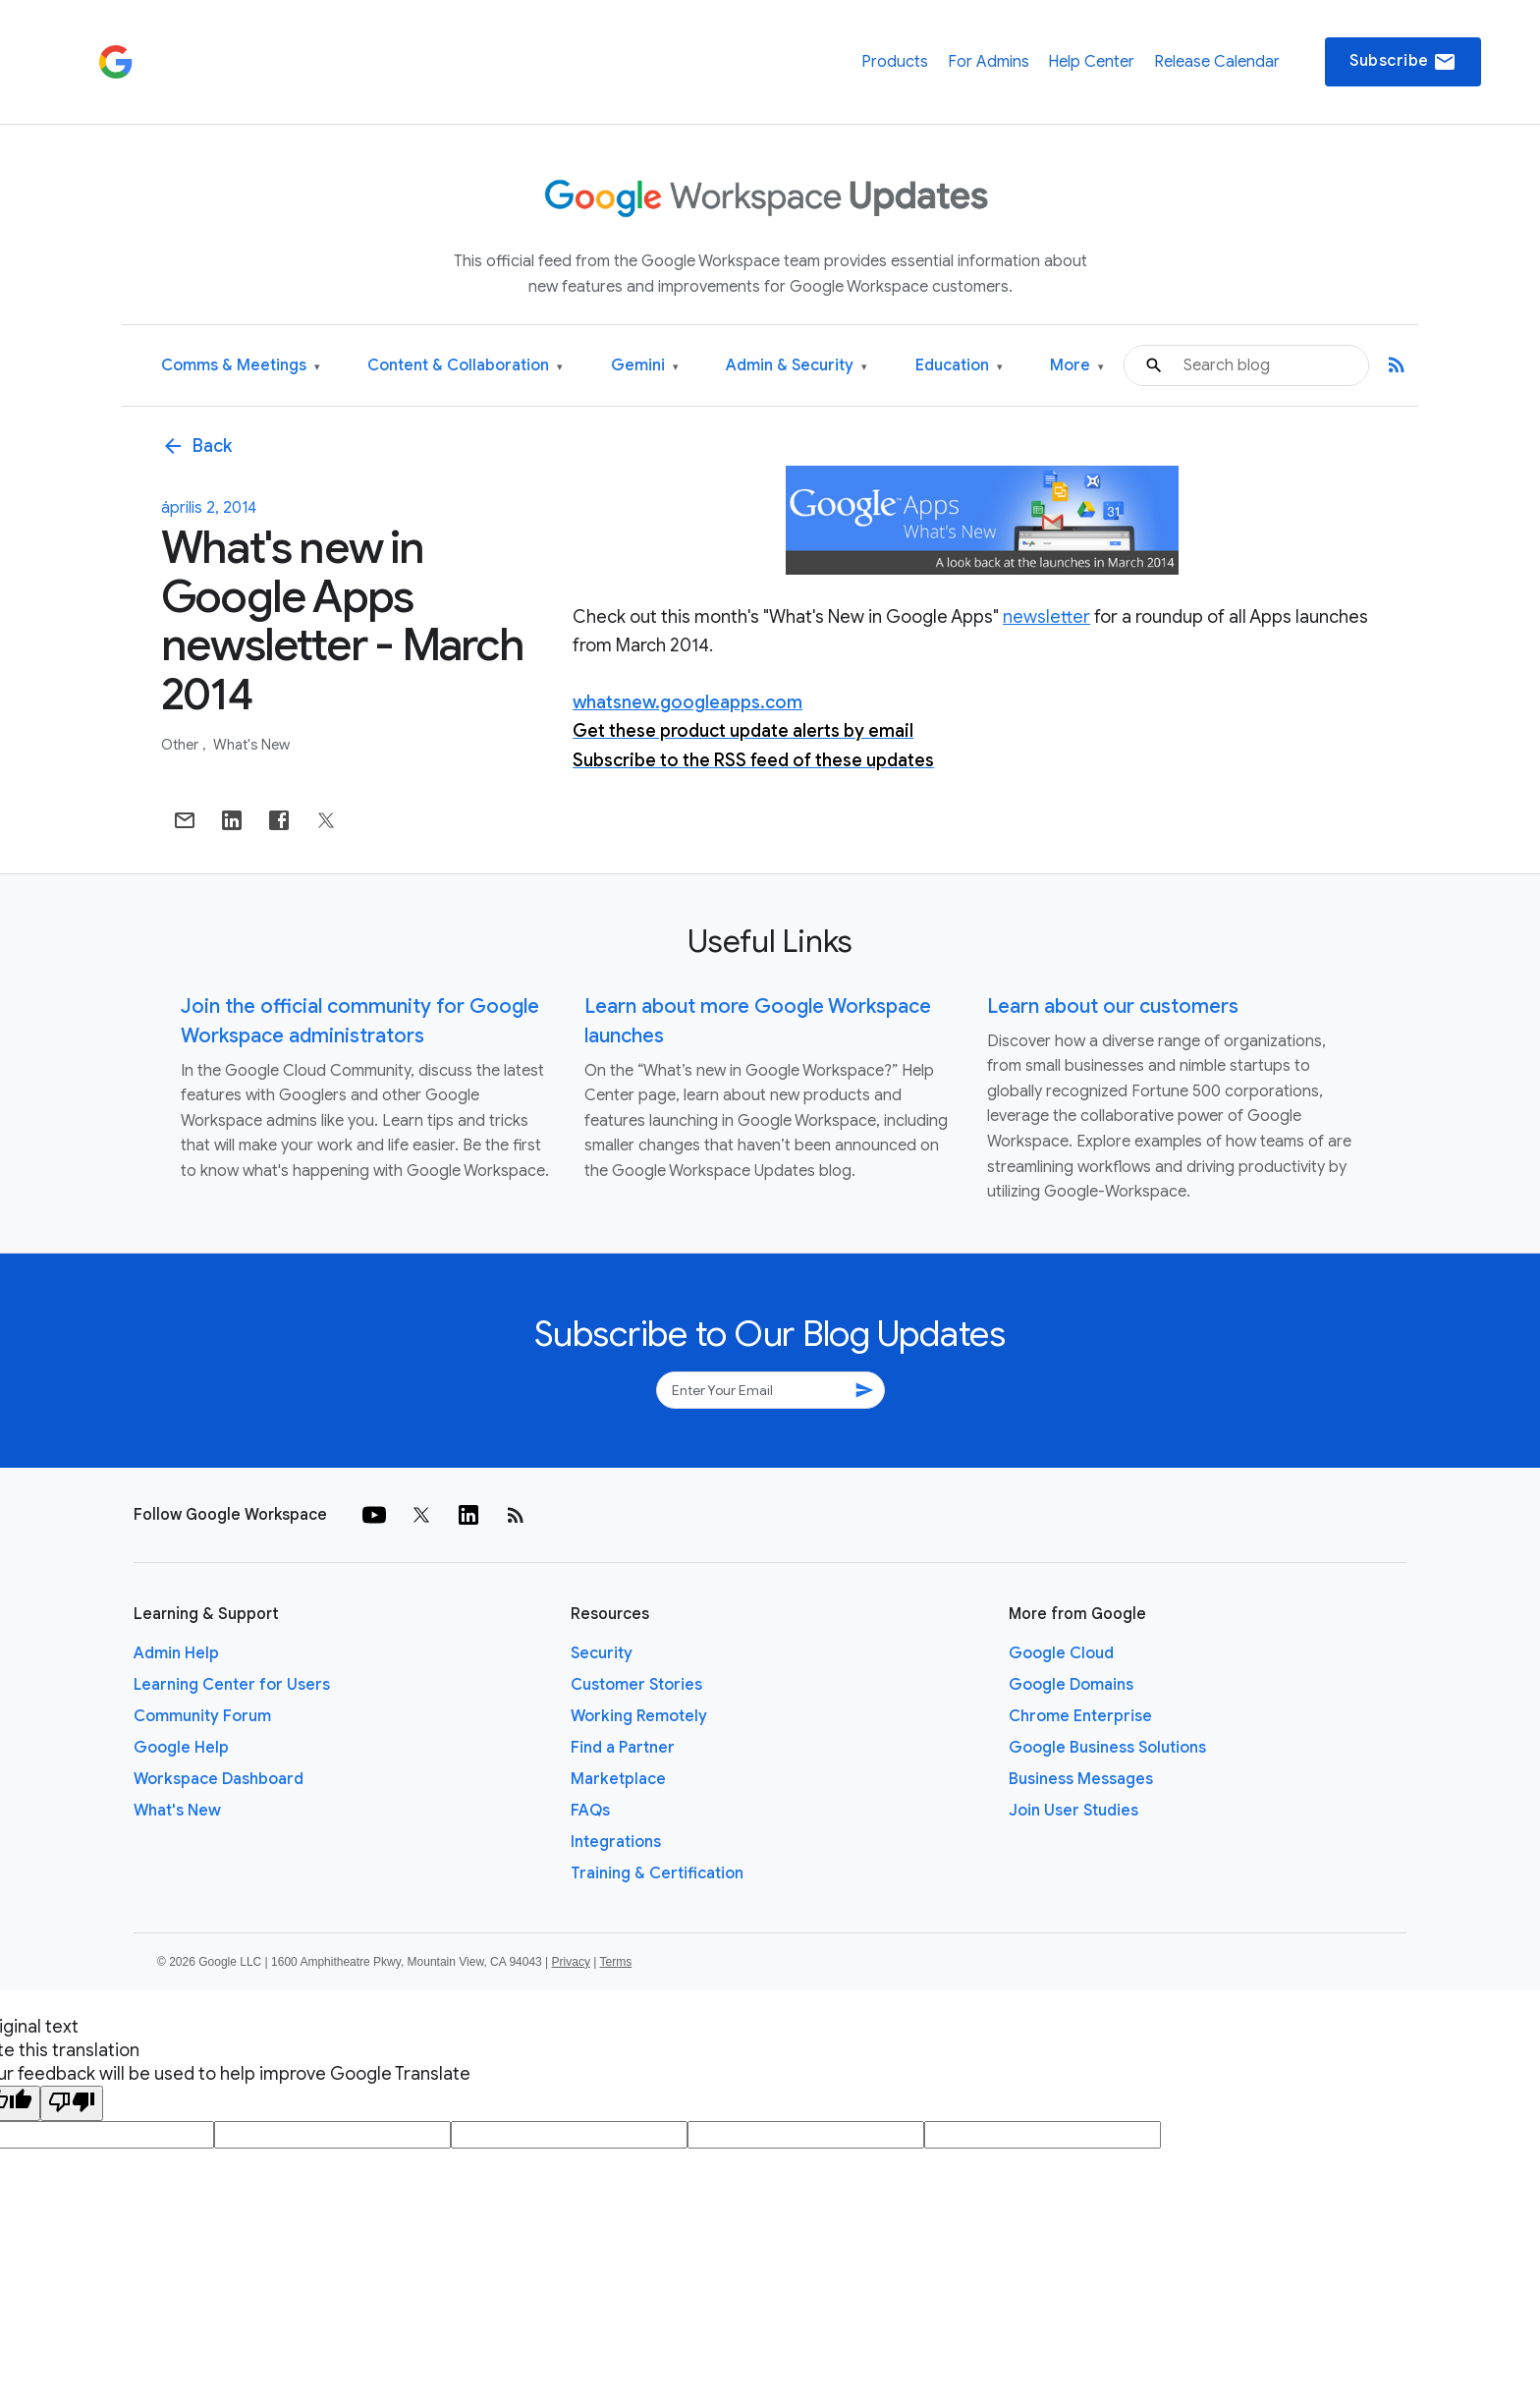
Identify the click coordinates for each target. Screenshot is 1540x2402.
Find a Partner (623, 1748)
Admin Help (176, 1653)
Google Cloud (1061, 1653)
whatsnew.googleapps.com (687, 702)
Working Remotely (639, 1716)
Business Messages (1081, 1779)
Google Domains (1071, 1685)
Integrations (616, 1842)
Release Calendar (1217, 62)
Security (601, 1653)
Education (959, 366)
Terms (615, 1962)
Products (894, 62)
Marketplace (618, 1779)
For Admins (988, 62)
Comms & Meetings (240, 366)
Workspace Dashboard (218, 1779)
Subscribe (1403, 62)
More (1077, 366)
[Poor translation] (71, 2103)
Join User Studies (1073, 1810)
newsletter (1046, 617)
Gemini (645, 366)
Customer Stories (636, 1685)
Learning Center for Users (232, 1685)
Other (181, 745)
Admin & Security (796, 366)
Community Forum (202, 1716)
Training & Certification (657, 1873)
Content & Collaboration (465, 366)
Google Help (181, 1748)
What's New (251, 745)
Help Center (1091, 62)
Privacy (571, 1962)
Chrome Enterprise (1080, 1716)
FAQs (590, 1810)
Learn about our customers (1112, 1006)
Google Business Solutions (1107, 1748)
